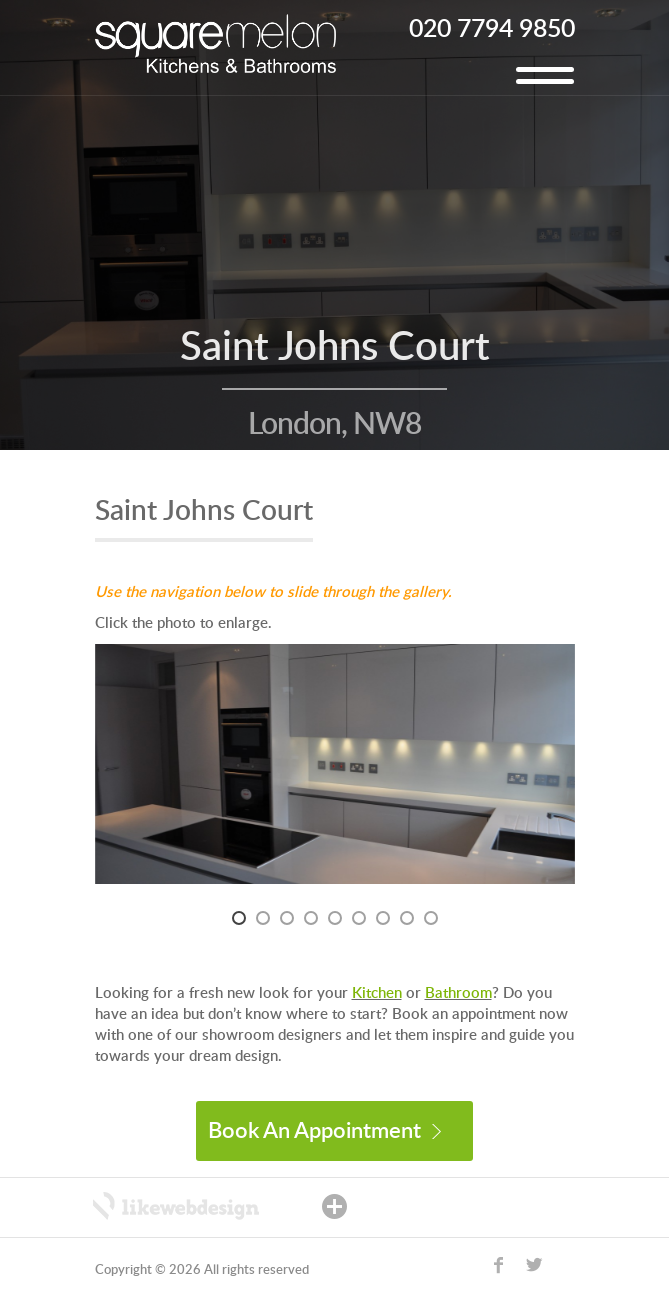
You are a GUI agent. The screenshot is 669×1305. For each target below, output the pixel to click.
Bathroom (458, 993)
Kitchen (377, 993)
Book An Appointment (324, 1131)
